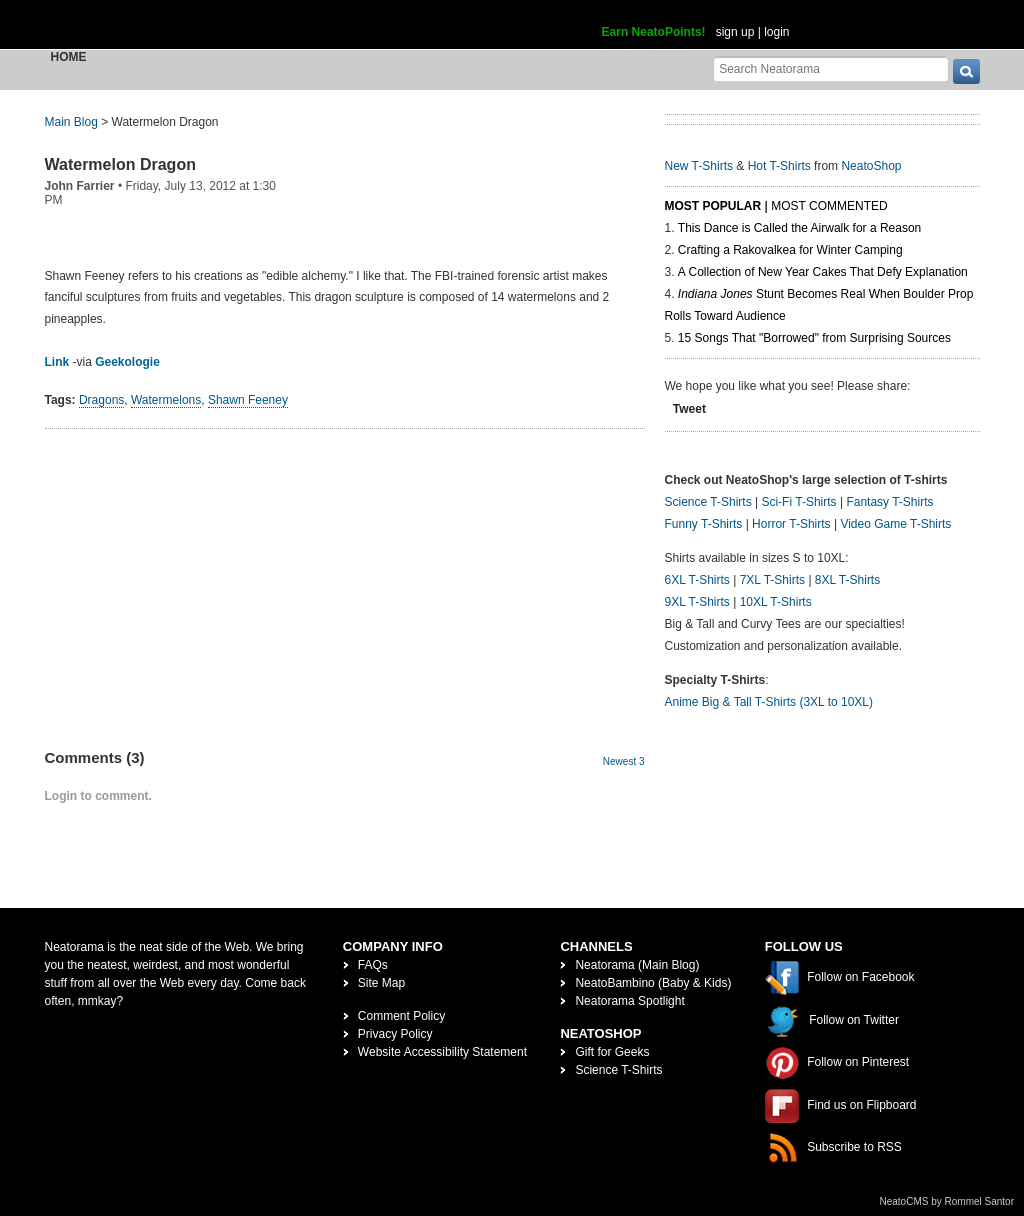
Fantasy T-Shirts (889, 502)
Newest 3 (624, 761)
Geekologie (127, 362)
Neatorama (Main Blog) (637, 965)
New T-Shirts (699, 166)
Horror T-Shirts (791, 524)
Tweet (689, 409)
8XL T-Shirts (847, 580)
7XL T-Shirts (772, 580)
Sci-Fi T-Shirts (798, 502)
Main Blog (71, 122)
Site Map (381, 983)
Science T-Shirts (708, 502)
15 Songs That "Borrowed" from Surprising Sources (814, 338)
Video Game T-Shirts (895, 524)
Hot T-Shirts (779, 166)
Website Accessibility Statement (442, 1052)
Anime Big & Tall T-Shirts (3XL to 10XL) (769, 702)
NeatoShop (871, 166)
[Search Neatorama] (831, 68)
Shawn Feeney (248, 400)
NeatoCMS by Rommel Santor (947, 1201)
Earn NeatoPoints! (654, 32)
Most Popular (713, 206)
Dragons (101, 400)
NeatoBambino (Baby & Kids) (653, 983)
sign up (735, 32)
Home (69, 57)
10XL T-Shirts (776, 602)
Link (57, 362)
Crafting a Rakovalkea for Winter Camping (790, 250)
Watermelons (166, 400)
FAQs (373, 965)
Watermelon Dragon (120, 164)
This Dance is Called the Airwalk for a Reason (799, 228)
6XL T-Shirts (697, 580)
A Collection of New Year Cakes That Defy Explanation (823, 272)
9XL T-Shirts (697, 602)
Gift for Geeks (612, 1052)
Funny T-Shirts (704, 524)
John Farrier (80, 186)
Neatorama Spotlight (629, 1001)
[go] (966, 71)
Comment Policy (401, 1016)
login (776, 32)
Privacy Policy (395, 1034)
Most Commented (829, 206)
